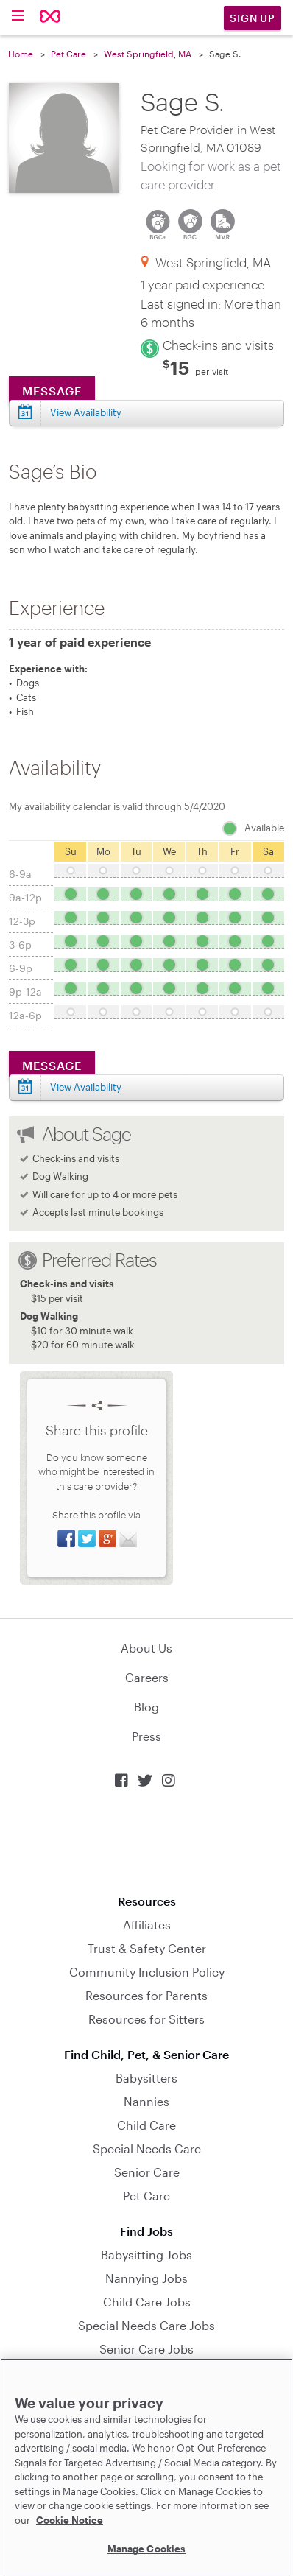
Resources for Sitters (146, 2019)
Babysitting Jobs (146, 2255)
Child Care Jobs (147, 2302)
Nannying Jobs (146, 2278)
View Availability (85, 412)
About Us (146, 1648)
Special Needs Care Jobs (146, 2325)
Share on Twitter (87, 1538)
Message (52, 391)
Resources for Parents (146, 1995)
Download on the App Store (146, 1841)
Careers (147, 1677)
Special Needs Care (147, 2149)
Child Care (146, 2125)
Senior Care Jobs (146, 2349)
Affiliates (147, 1925)
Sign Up (252, 18)
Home (20, 54)
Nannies (146, 2101)
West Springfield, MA (147, 54)
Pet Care (68, 54)
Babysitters (146, 2078)
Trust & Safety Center (147, 1948)
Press (146, 1736)
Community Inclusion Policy (147, 1972)
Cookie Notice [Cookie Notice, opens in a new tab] (69, 2520)
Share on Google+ (107, 1538)
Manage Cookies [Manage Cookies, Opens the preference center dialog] (146, 2549)
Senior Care (147, 2172)
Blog (146, 1707)
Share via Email (128, 1538)
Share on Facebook (66, 1538)
